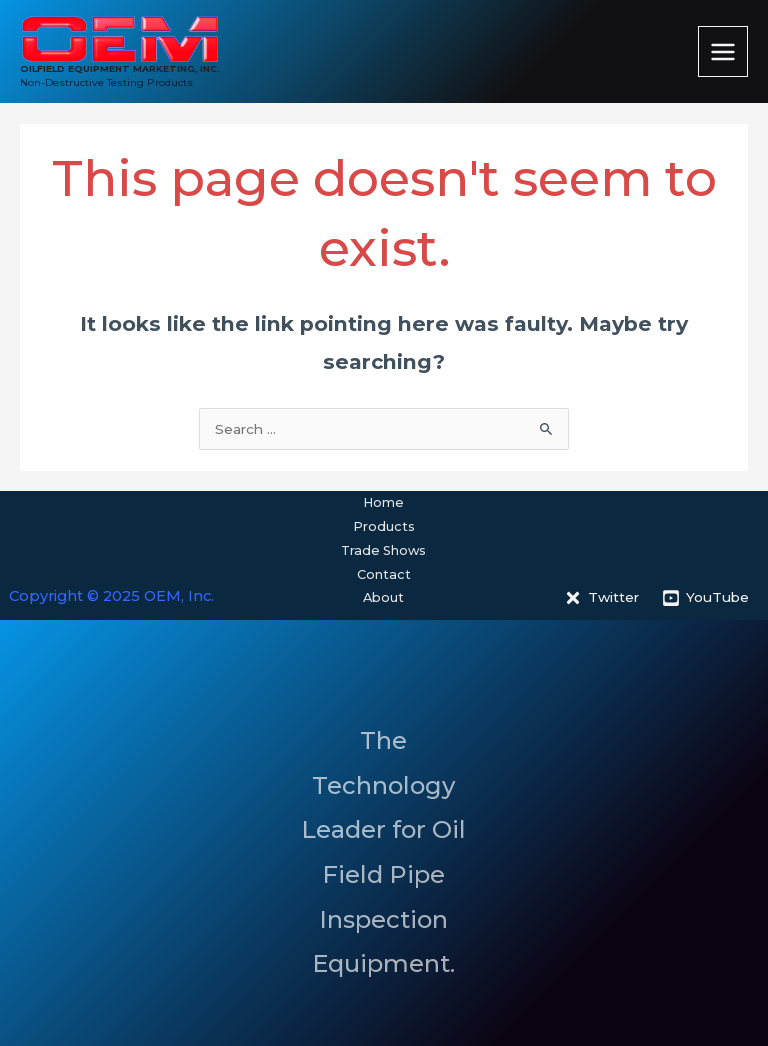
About (383, 597)
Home (383, 502)
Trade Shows (383, 550)
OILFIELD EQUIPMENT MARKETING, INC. (120, 68)
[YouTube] (706, 598)
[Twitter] (602, 598)
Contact (384, 574)
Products (384, 526)
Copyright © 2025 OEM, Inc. (111, 596)
